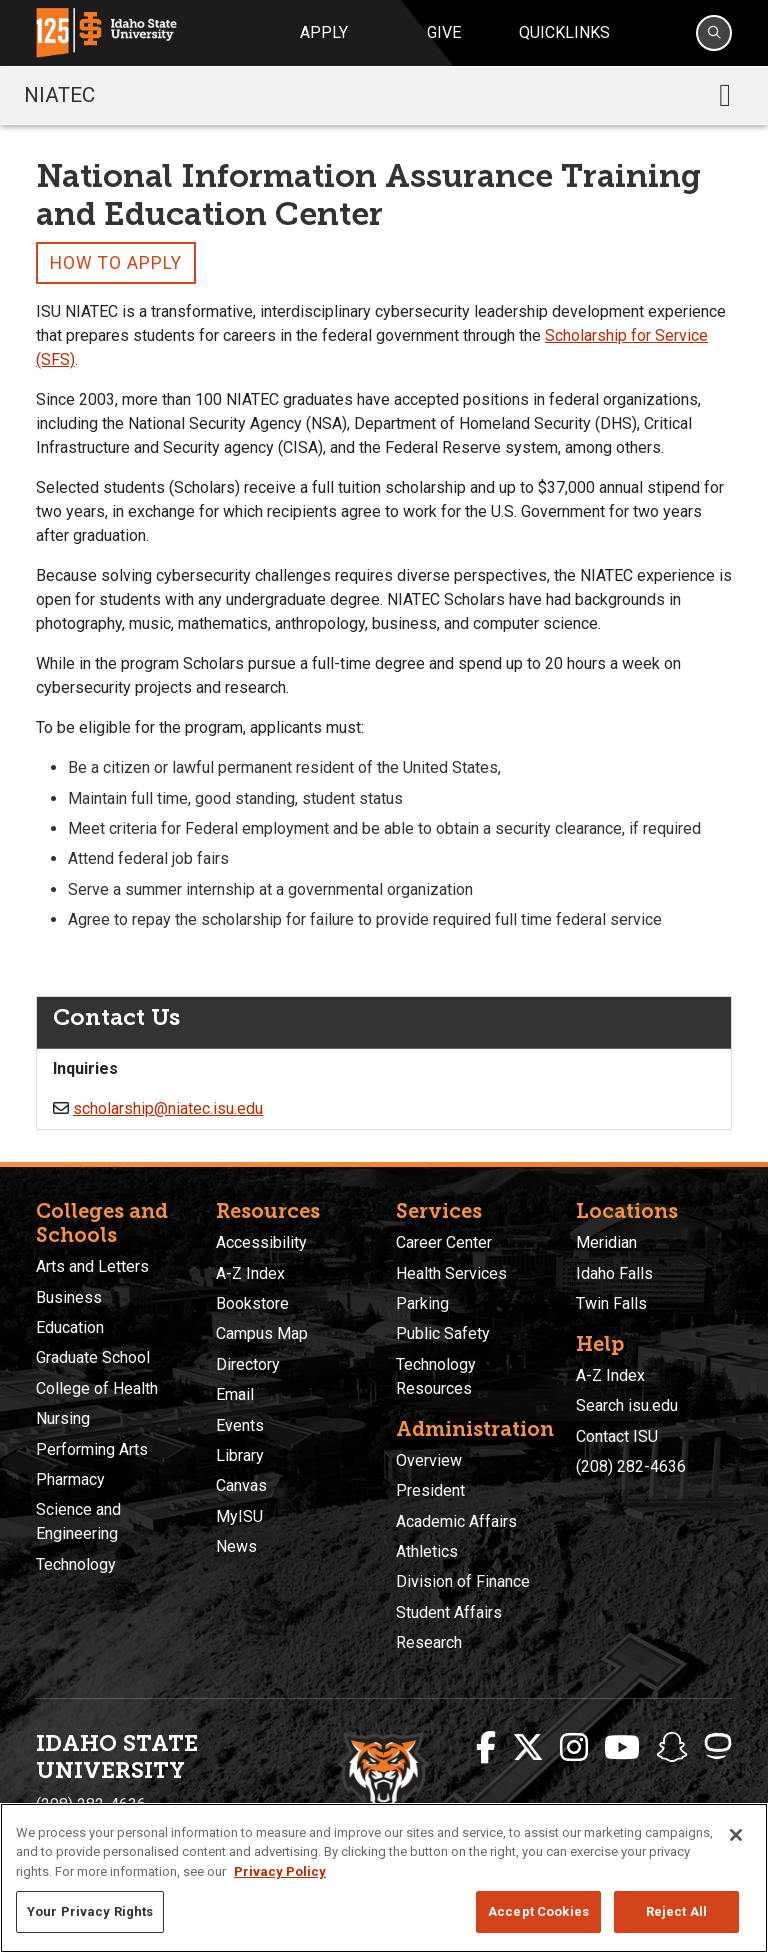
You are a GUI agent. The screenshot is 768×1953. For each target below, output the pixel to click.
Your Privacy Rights (90, 1911)
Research (429, 1642)
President (430, 1490)
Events (240, 1425)
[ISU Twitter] (528, 1748)
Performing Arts (92, 1449)
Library (240, 1455)
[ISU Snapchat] (672, 1748)
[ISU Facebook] (486, 1748)
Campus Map (262, 1333)
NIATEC (59, 95)
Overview (429, 1460)
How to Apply (116, 263)
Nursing (63, 1418)
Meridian (606, 1242)
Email (235, 1394)
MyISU (239, 1516)
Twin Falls (611, 1303)
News (236, 1546)
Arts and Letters (92, 1266)
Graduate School (93, 1357)
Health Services (451, 1273)
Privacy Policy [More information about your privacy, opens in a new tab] (280, 1871)
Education (70, 1327)
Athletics (427, 1551)
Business (69, 1297)
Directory (248, 1364)
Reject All (676, 1911)
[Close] (736, 1835)
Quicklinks (564, 32)
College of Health (97, 1388)
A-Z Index (250, 1273)
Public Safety (443, 1333)
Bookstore (252, 1303)
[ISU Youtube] (622, 1748)
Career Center (444, 1242)
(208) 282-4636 (631, 1466)
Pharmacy (70, 1479)
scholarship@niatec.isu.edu (168, 1108)
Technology (76, 1564)
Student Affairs (449, 1612)
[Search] (714, 33)
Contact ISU (617, 1436)
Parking (422, 1303)
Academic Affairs (456, 1521)
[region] (384, 1878)
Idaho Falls (614, 1273)
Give (444, 32)
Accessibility (261, 1242)
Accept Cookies (538, 1911)
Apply (324, 32)
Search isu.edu (627, 1405)
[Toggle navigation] (725, 95)
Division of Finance (463, 1581)
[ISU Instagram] (574, 1748)
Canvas (241, 1485)
